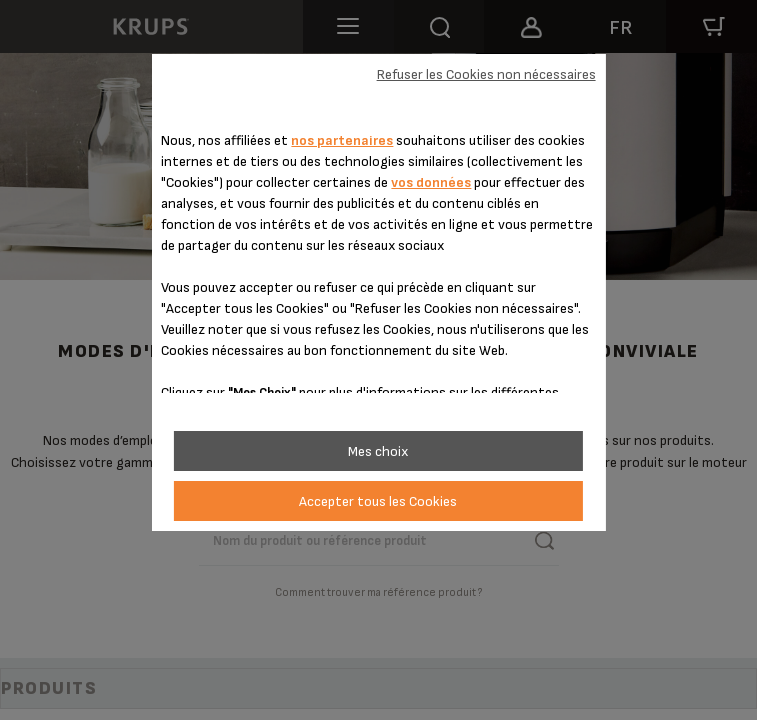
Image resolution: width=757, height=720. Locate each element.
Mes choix (378, 451)
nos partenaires (342, 140)
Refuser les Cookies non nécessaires (486, 74)
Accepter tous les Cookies (378, 501)
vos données (431, 182)
